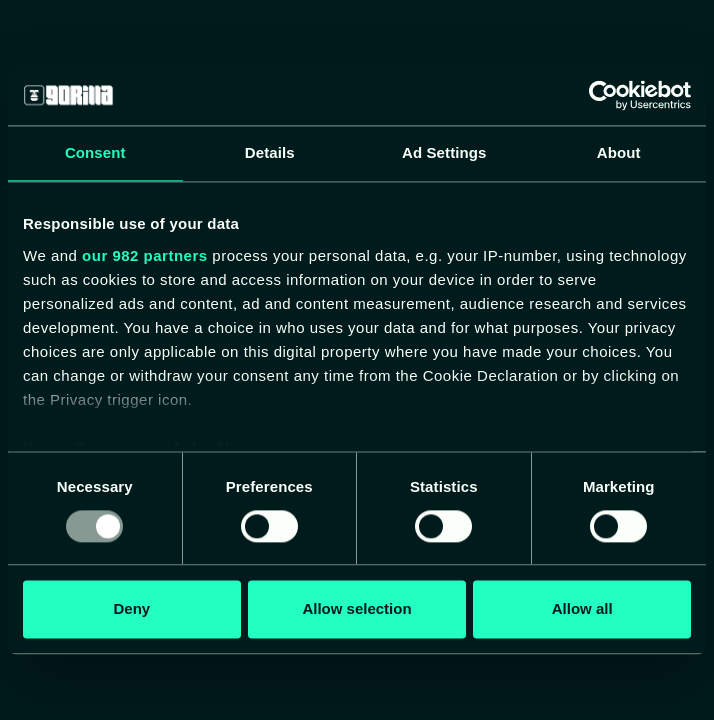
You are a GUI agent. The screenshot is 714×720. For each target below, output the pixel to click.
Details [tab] (270, 152)
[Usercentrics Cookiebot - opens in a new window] (603, 95)
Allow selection (356, 609)
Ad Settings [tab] (444, 152)
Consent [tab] (95, 152)
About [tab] (619, 152)
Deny (131, 609)
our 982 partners (145, 255)
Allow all (582, 609)
